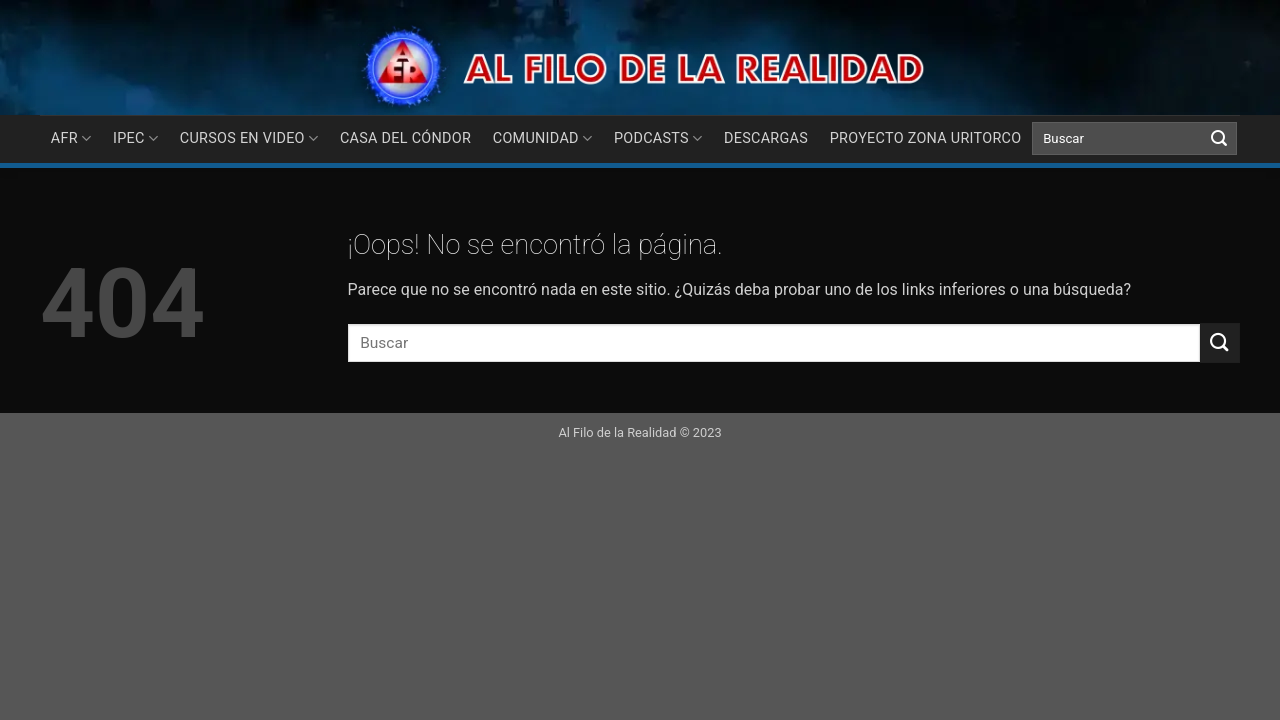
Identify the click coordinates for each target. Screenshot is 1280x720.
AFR (71, 138)
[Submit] (1219, 139)
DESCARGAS (766, 138)
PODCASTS (658, 138)
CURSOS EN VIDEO (249, 138)
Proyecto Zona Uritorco (926, 138)
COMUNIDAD (543, 138)
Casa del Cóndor (405, 138)
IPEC (135, 138)
